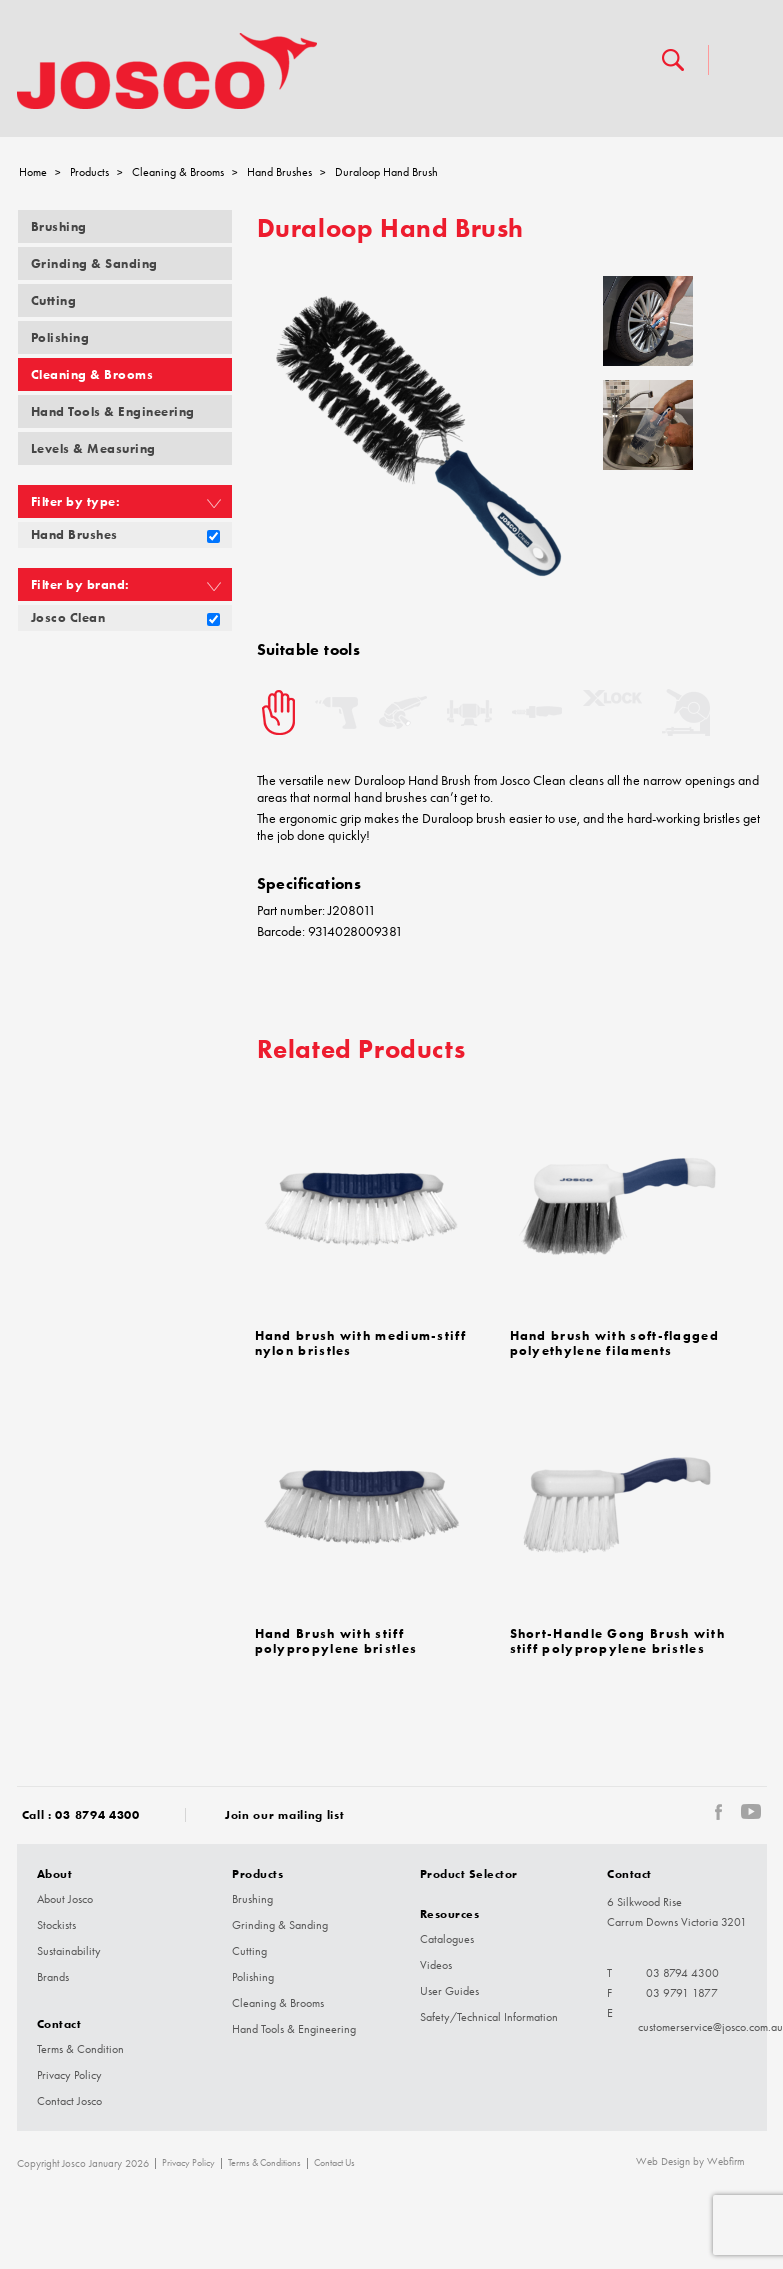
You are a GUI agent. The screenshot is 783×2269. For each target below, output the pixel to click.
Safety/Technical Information (489, 2017)
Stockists (56, 1925)
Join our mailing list (285, 1814)
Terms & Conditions (264, 2163)
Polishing (60, 337)
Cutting (54, 300)
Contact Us (334, 2163)
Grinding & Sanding (94, 263)
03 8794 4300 (97, 1814)
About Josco (65, 1899)
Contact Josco (69, 2101)
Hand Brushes (279, 172)
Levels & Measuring (93, 448)
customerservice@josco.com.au (710, 2027)
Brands (53, 1977)
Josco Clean (68, 617)
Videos (436, 1965)
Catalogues (447, 1939)
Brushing (59, 226)
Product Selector (469, 1873)
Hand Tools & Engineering (113, 411)
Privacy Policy (69, 2075)
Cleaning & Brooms (178, 172)
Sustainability (69, 1951)
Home (33, 172)
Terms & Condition (80, 2049)
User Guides (449, 1991)
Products (89, 172)
